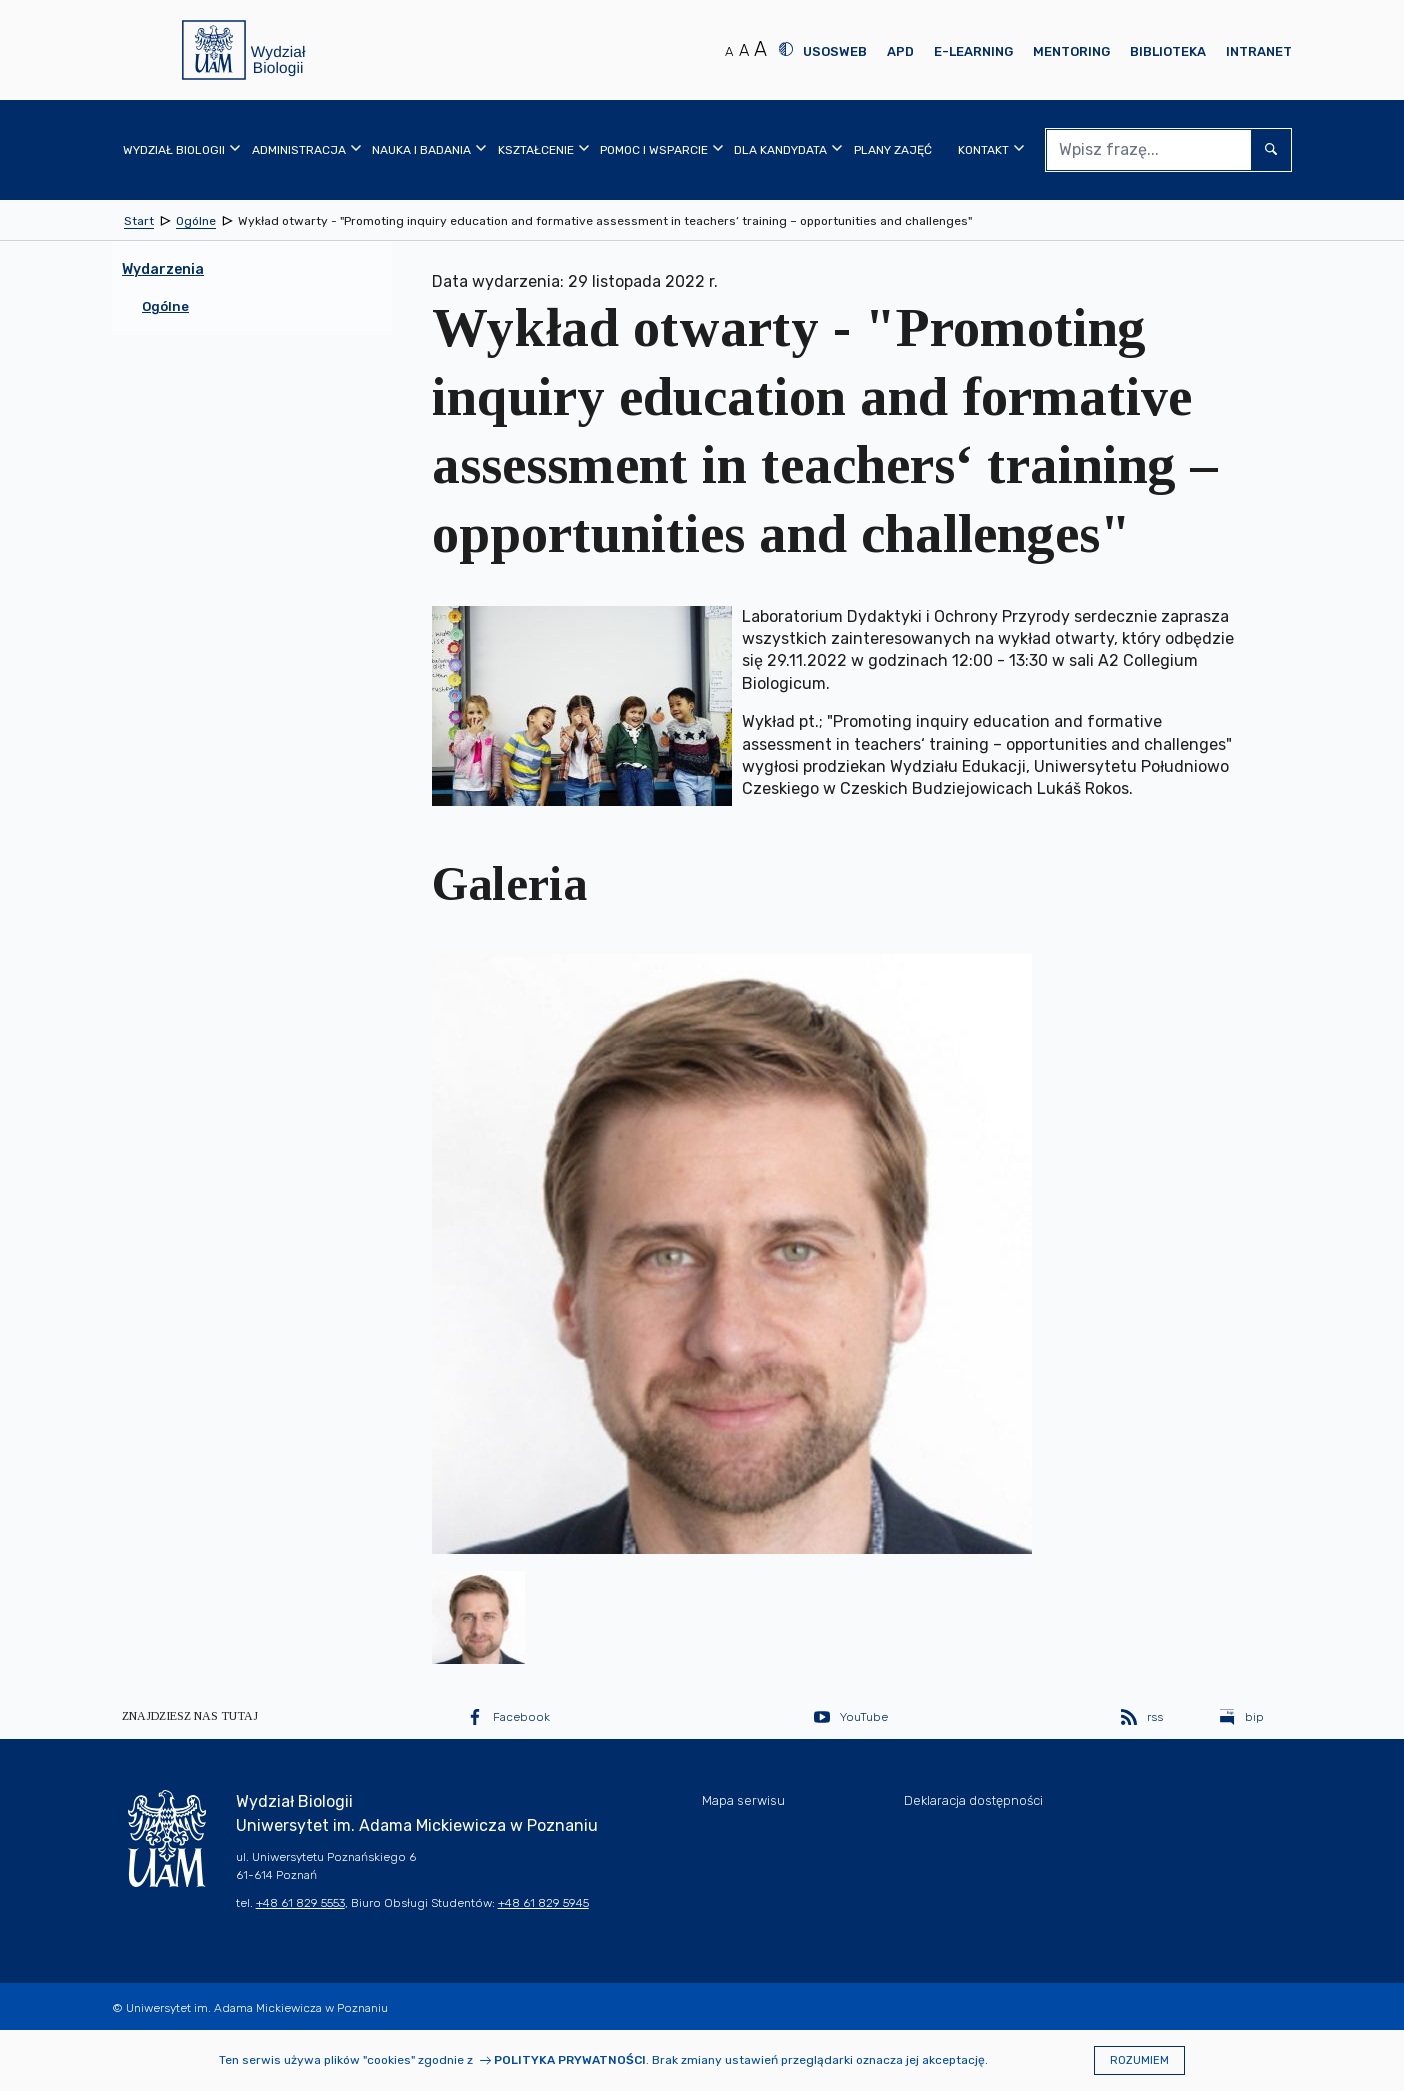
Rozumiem (1139, 2060)
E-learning (973, 51)
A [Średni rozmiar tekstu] (744, 50)
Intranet (1259, 51)
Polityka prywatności (570, 2060)
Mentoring (1071, 51)
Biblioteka (1168, 51)
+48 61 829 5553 (300, 1903)
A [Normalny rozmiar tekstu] (729, 51)
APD (900, 51)
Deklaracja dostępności (973, 1800)
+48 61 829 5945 (543, 1903)
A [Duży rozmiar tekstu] (760, 49)
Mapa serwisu (743, 1800)
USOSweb (835, 51)
